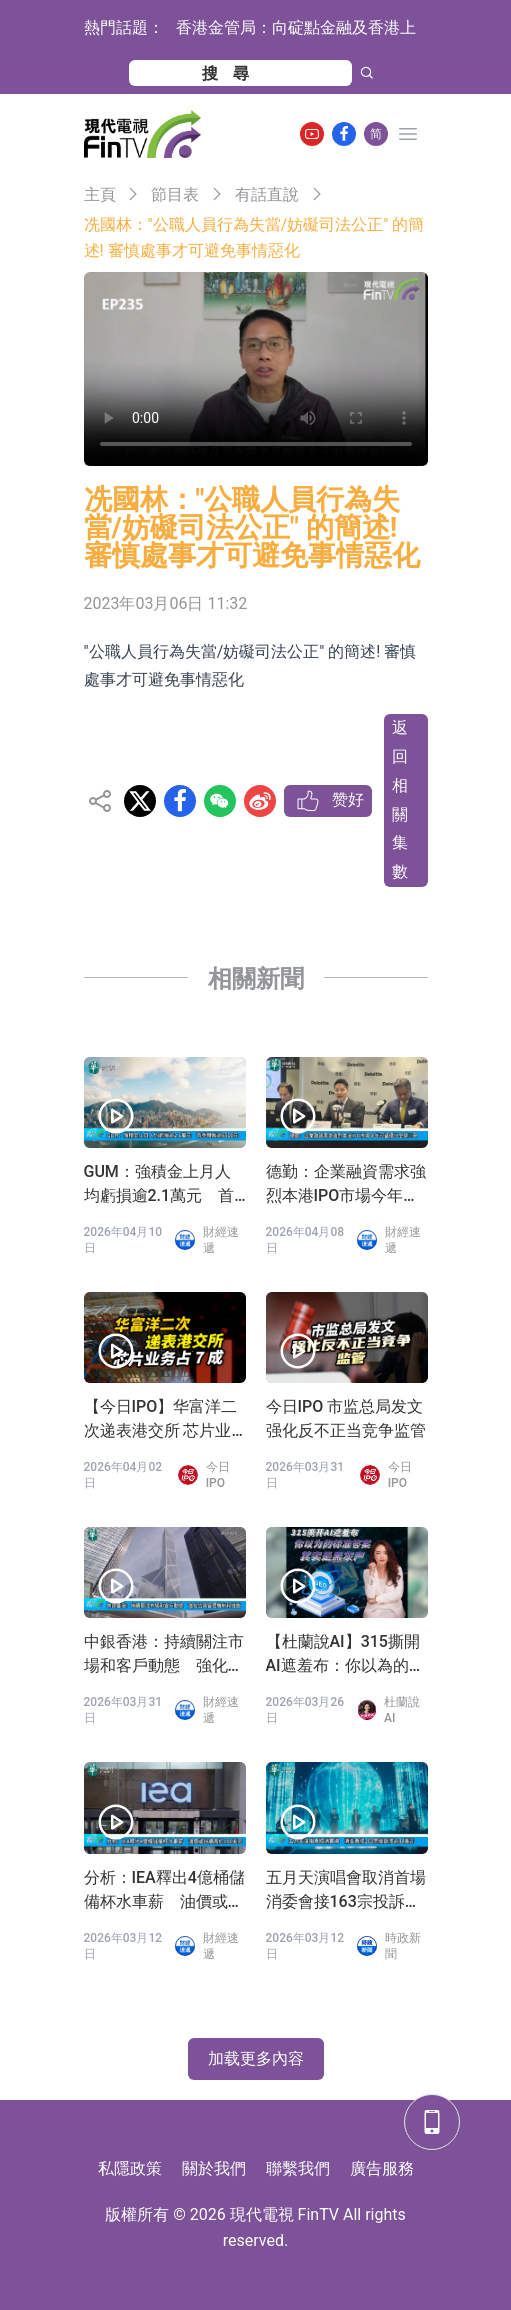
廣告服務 (382, 2168)
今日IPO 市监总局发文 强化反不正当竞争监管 (346, 1418)
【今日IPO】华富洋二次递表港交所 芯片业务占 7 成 (161, 1420)
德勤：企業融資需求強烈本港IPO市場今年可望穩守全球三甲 (346, 1185)
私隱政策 (130, 2168)
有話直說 (267, 194)
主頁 (100, 194)
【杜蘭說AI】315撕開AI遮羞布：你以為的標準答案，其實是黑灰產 (346, 1655)
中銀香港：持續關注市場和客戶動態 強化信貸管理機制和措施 (164, 1655)
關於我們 (214, 2168)
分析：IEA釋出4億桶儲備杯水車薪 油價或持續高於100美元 (164, 1891)
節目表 (175, 194)
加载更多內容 (256, 2058)
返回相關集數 (400, 799)
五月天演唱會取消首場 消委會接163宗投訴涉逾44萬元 (347, 1891)
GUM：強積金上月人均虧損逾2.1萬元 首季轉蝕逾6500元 (159, 1185)
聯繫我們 (298, 2168)
